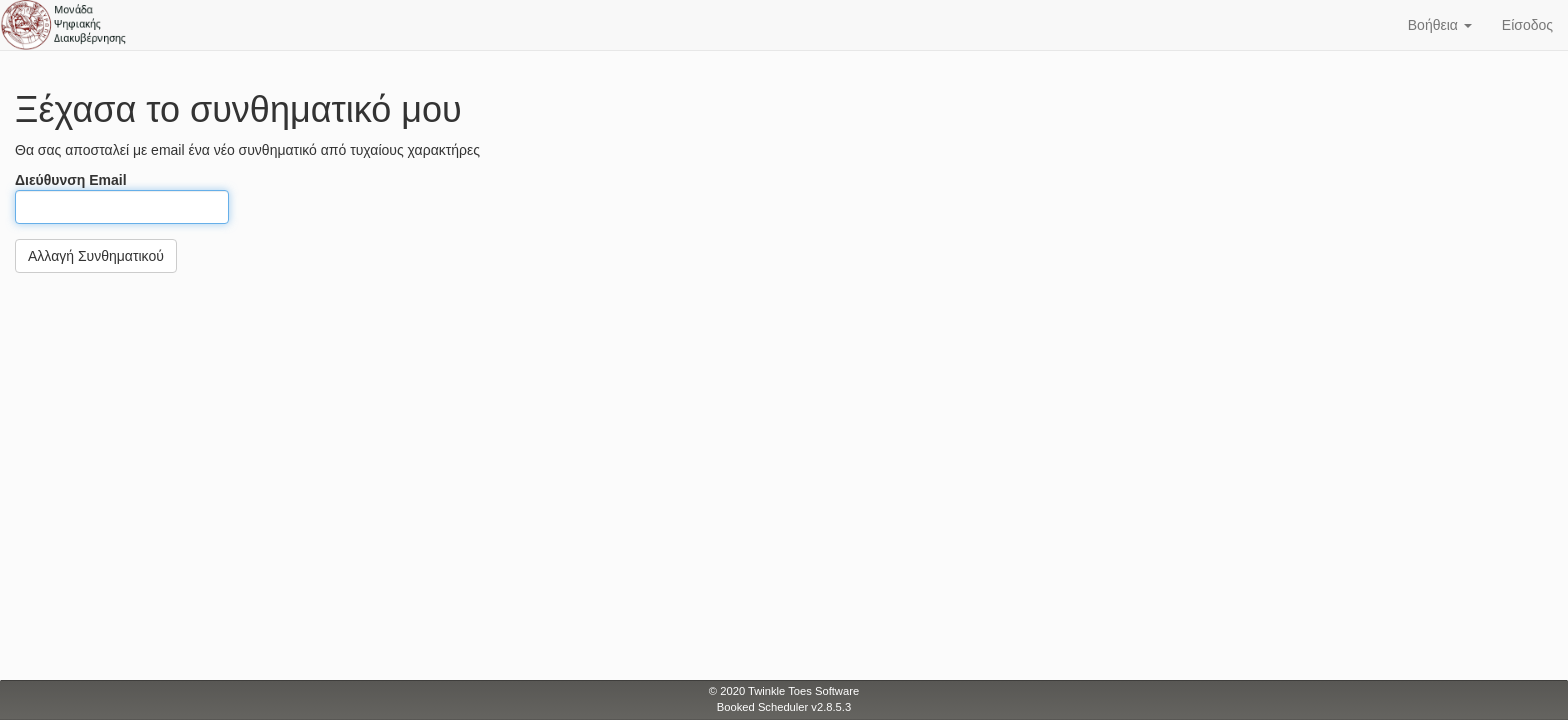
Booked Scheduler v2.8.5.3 (784, 707)
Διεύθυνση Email (122, 198)
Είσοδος (1527, 25)
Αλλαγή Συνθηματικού (96, 256)
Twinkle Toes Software (803, 691)
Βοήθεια (1440, 25)
